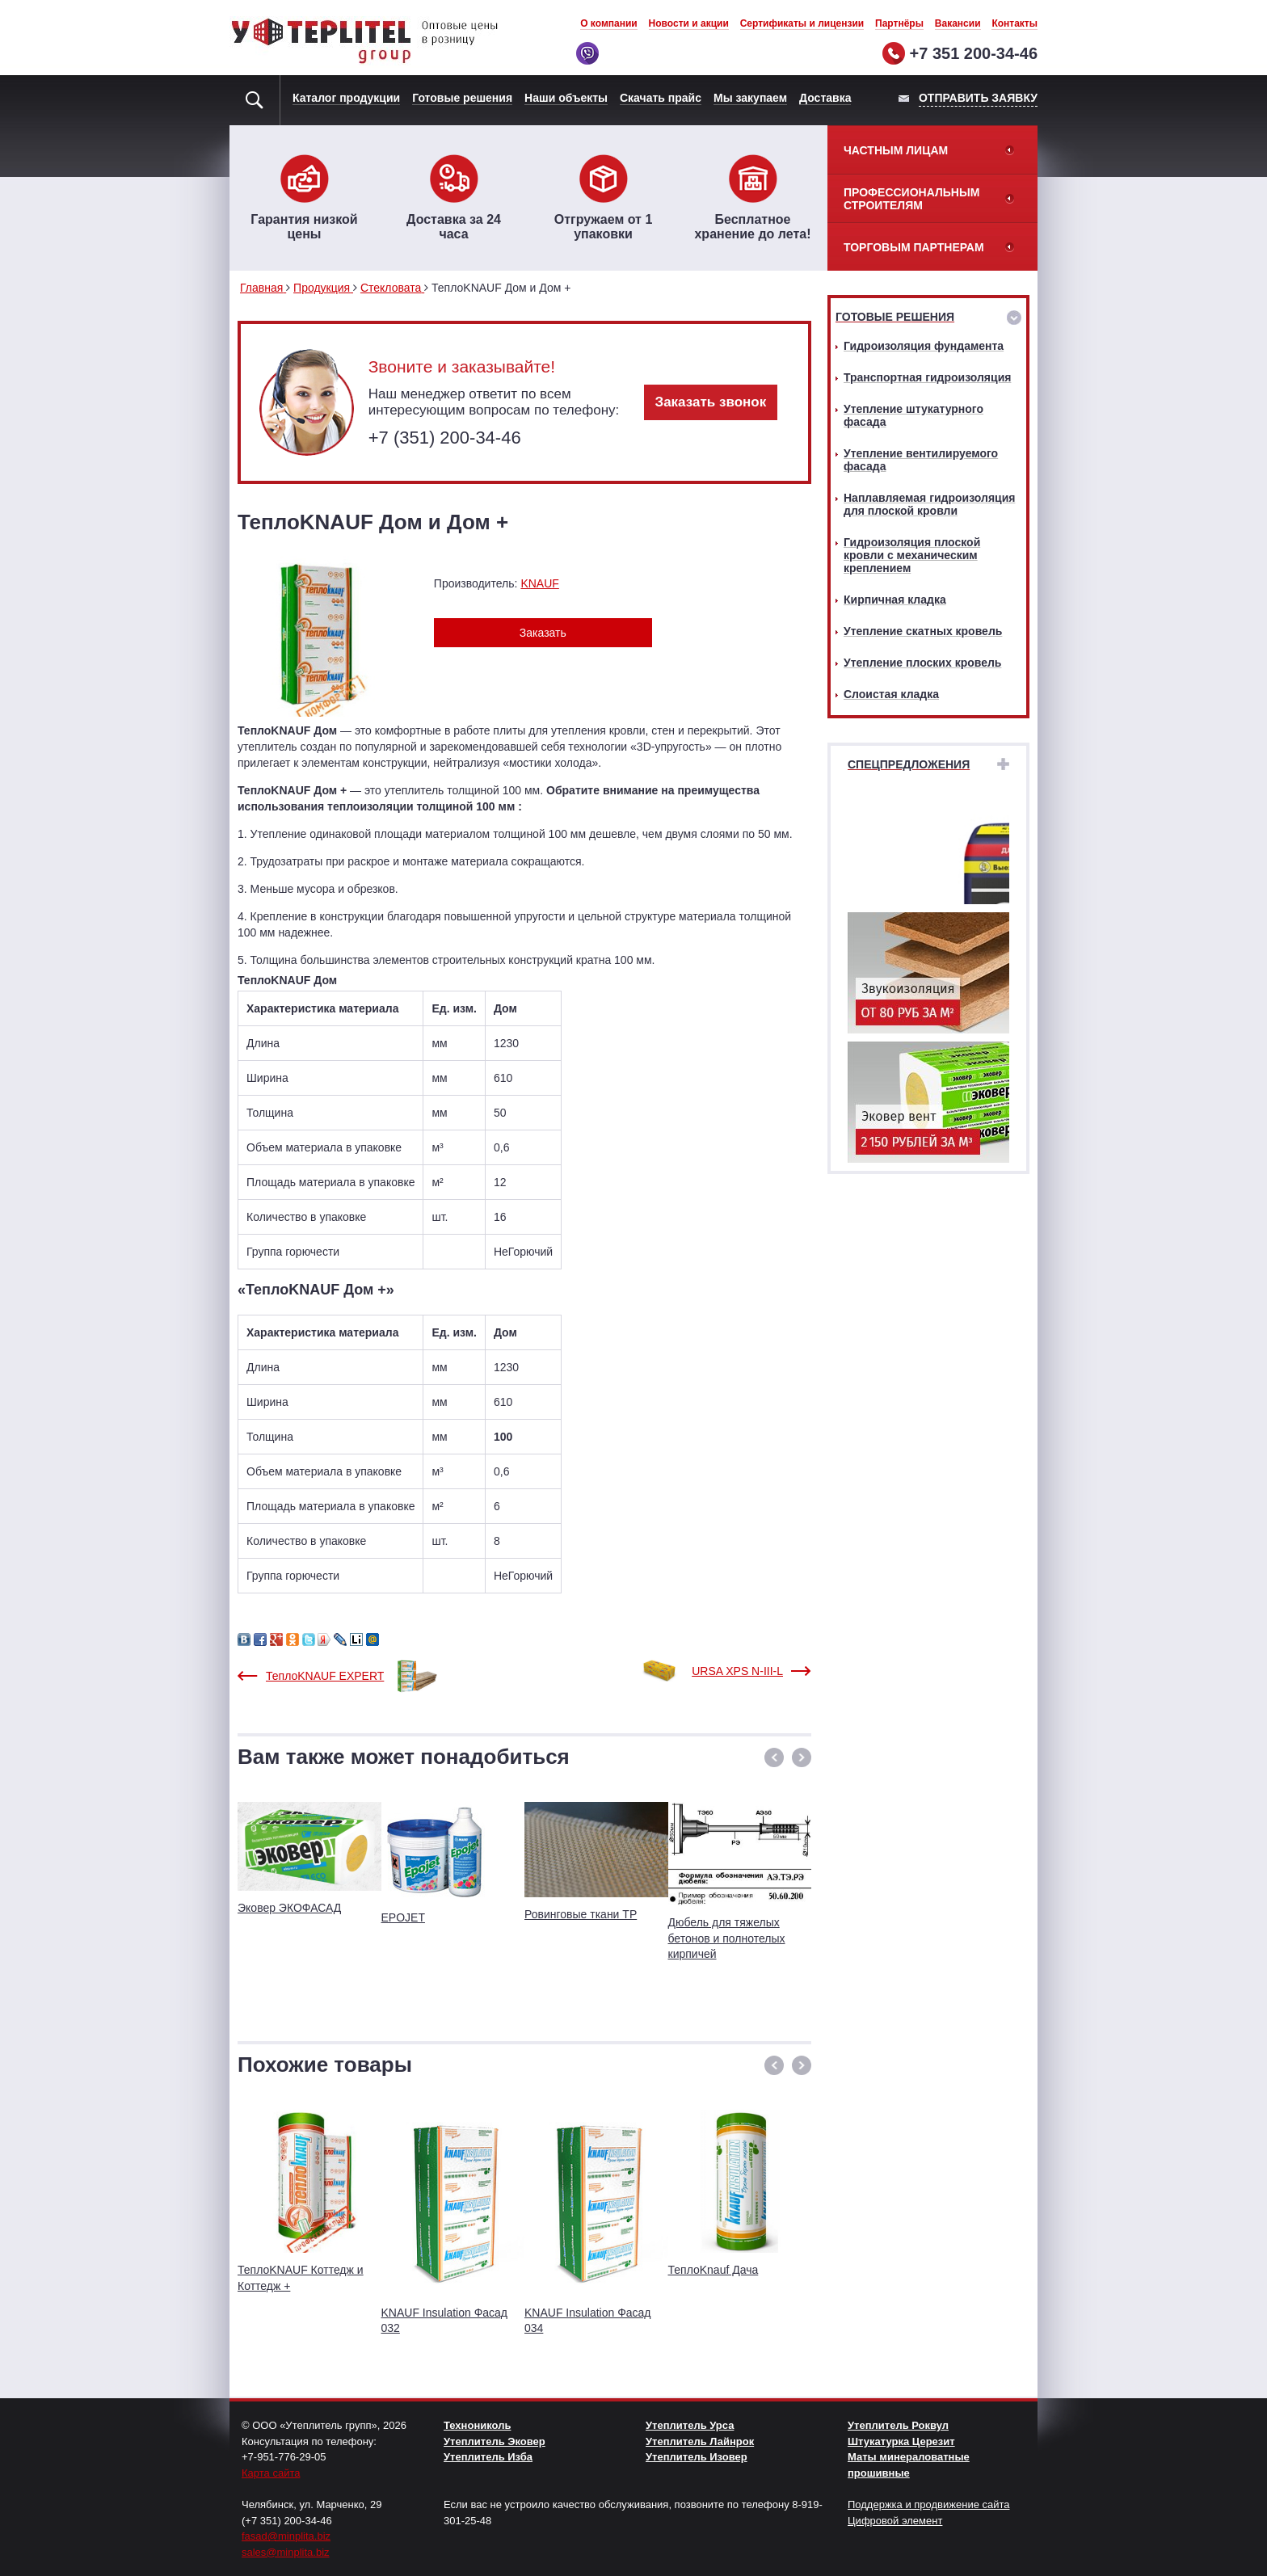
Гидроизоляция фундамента (924, 345)
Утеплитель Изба (488, 2457)
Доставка (825, 97)
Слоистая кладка (891, 694)
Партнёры (899, 23)
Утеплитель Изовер (696, 2457)
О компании (609, 23)
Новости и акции (689, 23)
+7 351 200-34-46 (974, 53)
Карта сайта (271, 2473)
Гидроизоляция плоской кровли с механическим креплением (912, 555)
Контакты (1014, 23)
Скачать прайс (660, 97)
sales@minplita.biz (286, 2552)
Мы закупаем (750, 97)
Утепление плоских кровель (922, 662)
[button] (774, 1757)
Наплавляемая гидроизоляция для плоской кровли (929, 504)
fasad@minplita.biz (286, 2536)
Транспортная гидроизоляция (927, 377)
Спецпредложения (909, 764)
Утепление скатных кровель (923, 631)
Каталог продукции (346, 97)
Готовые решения (462, 97)
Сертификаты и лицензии (802, 23)
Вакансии (958, 23)
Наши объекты (566, 97)
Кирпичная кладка (895, 599)
